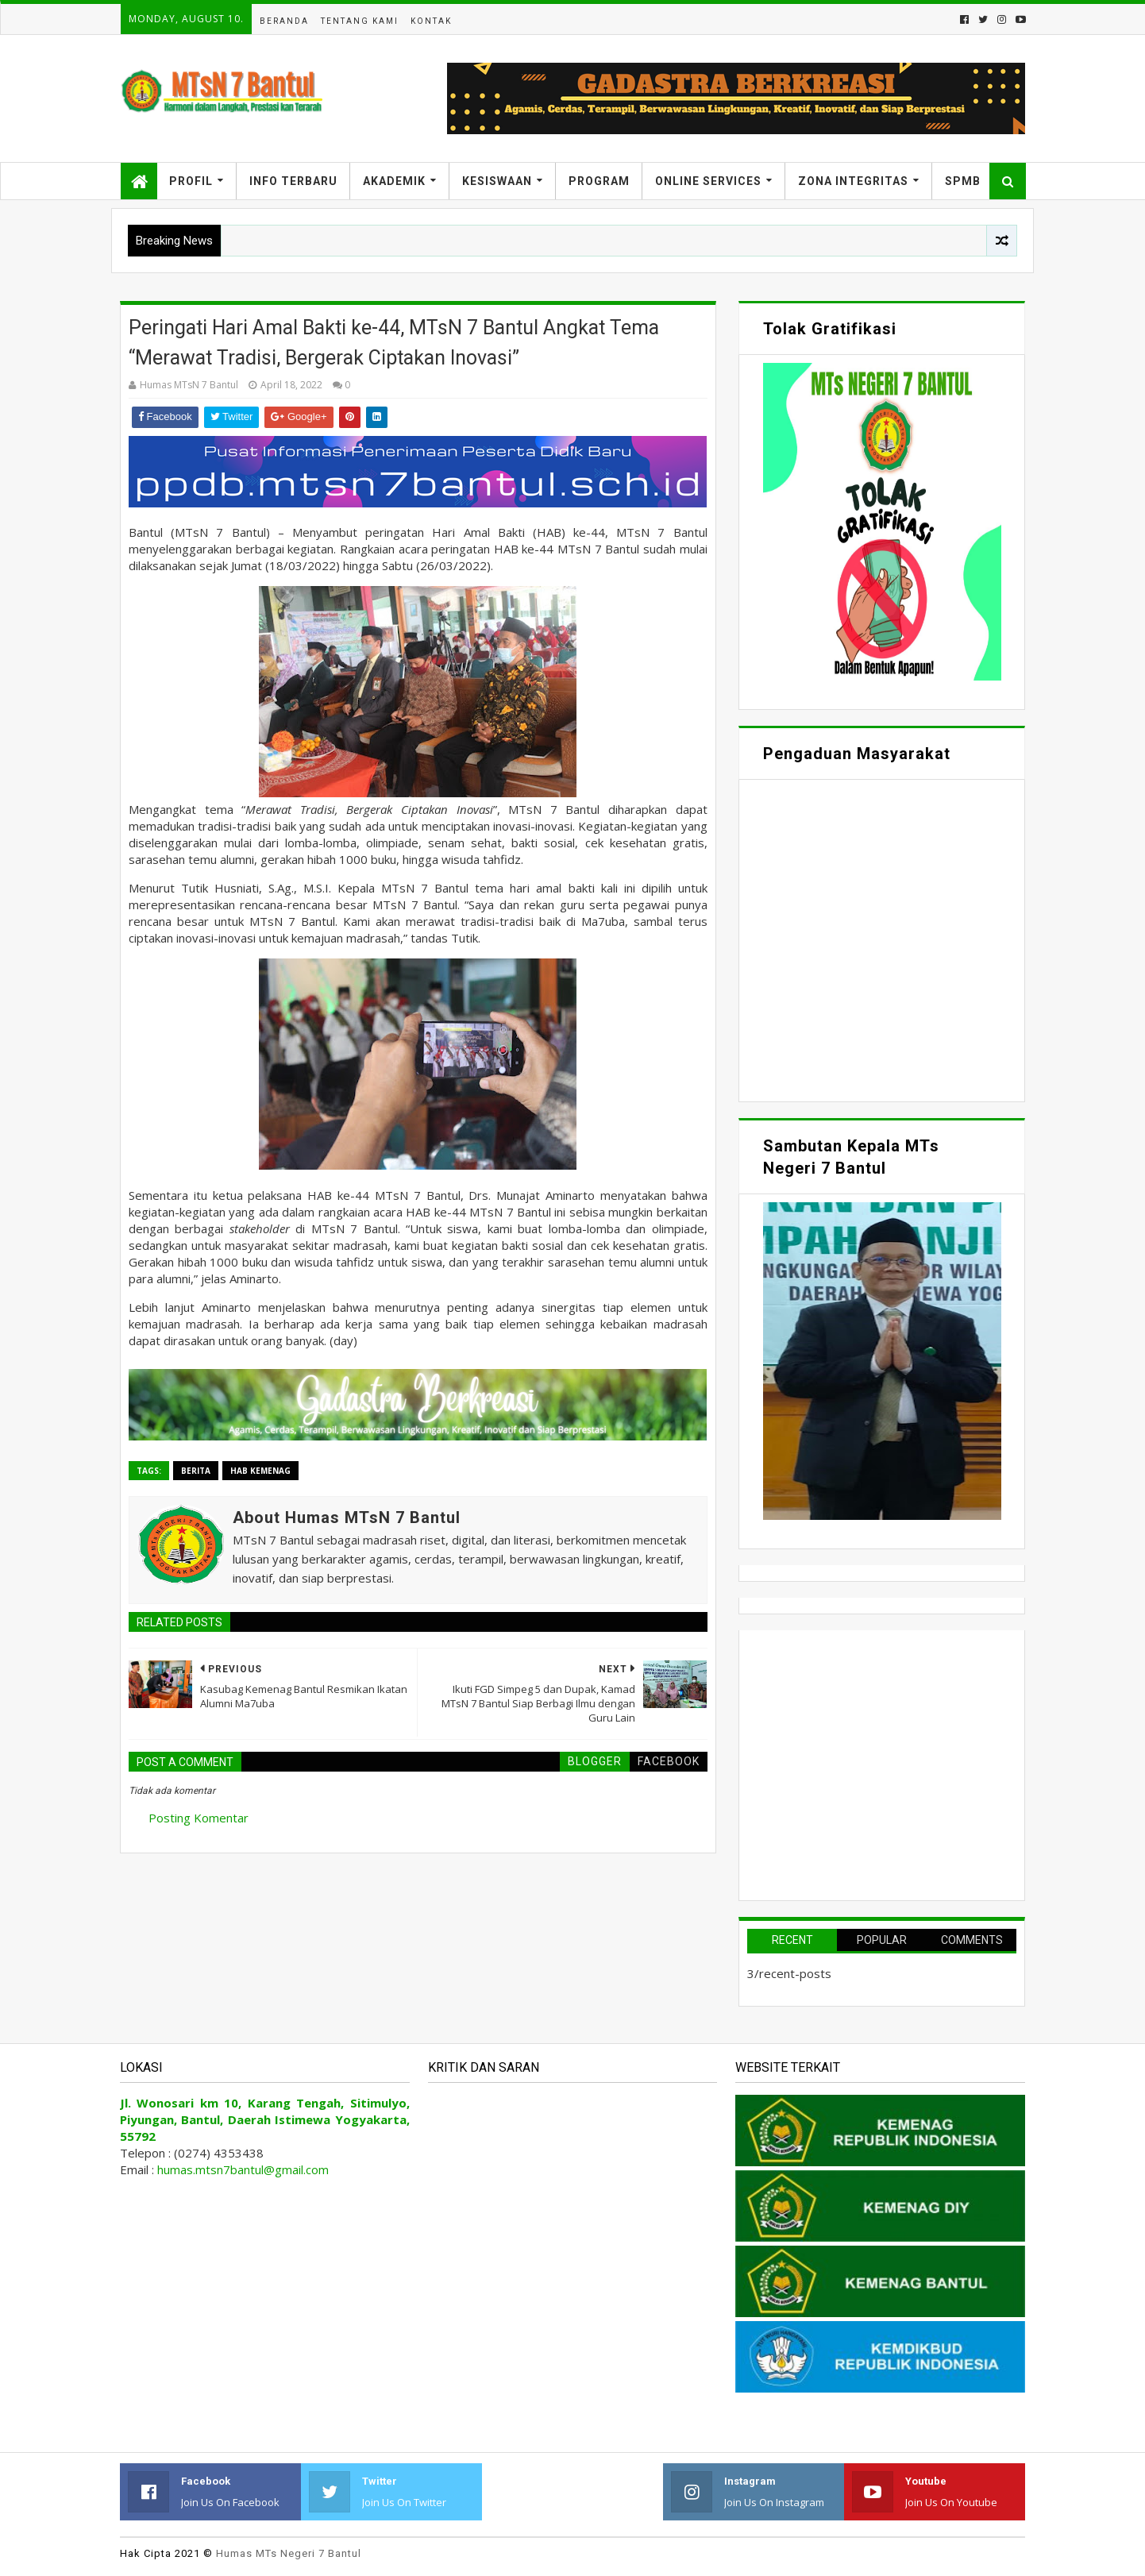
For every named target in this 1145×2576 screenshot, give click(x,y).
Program (599, 181)
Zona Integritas (853, 181)
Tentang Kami (360, 21)
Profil (191, 181)
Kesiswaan (497, 181)
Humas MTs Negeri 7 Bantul (288, 2553)
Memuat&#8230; (881, 938)
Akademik (394, 181)
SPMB (963, 181)
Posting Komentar (198, 1818)
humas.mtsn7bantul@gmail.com (243, 2169)
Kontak (431, 21)
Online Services (708, 181)
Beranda (284, 21)
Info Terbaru (293, 181)
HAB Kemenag (260, 1470)
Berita (195, 1470)
